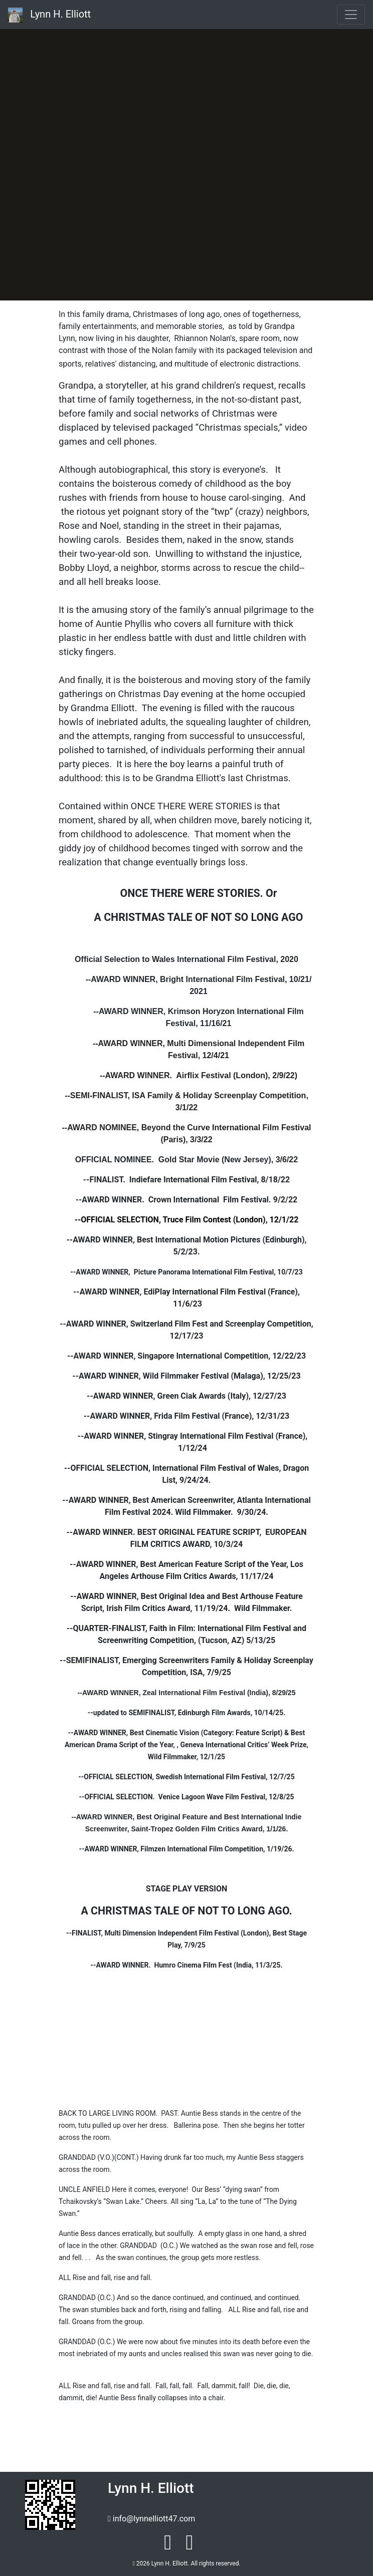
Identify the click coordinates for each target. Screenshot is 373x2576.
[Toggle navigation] (351, 15)
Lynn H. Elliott (49, 15)
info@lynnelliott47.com (154, 2518)
